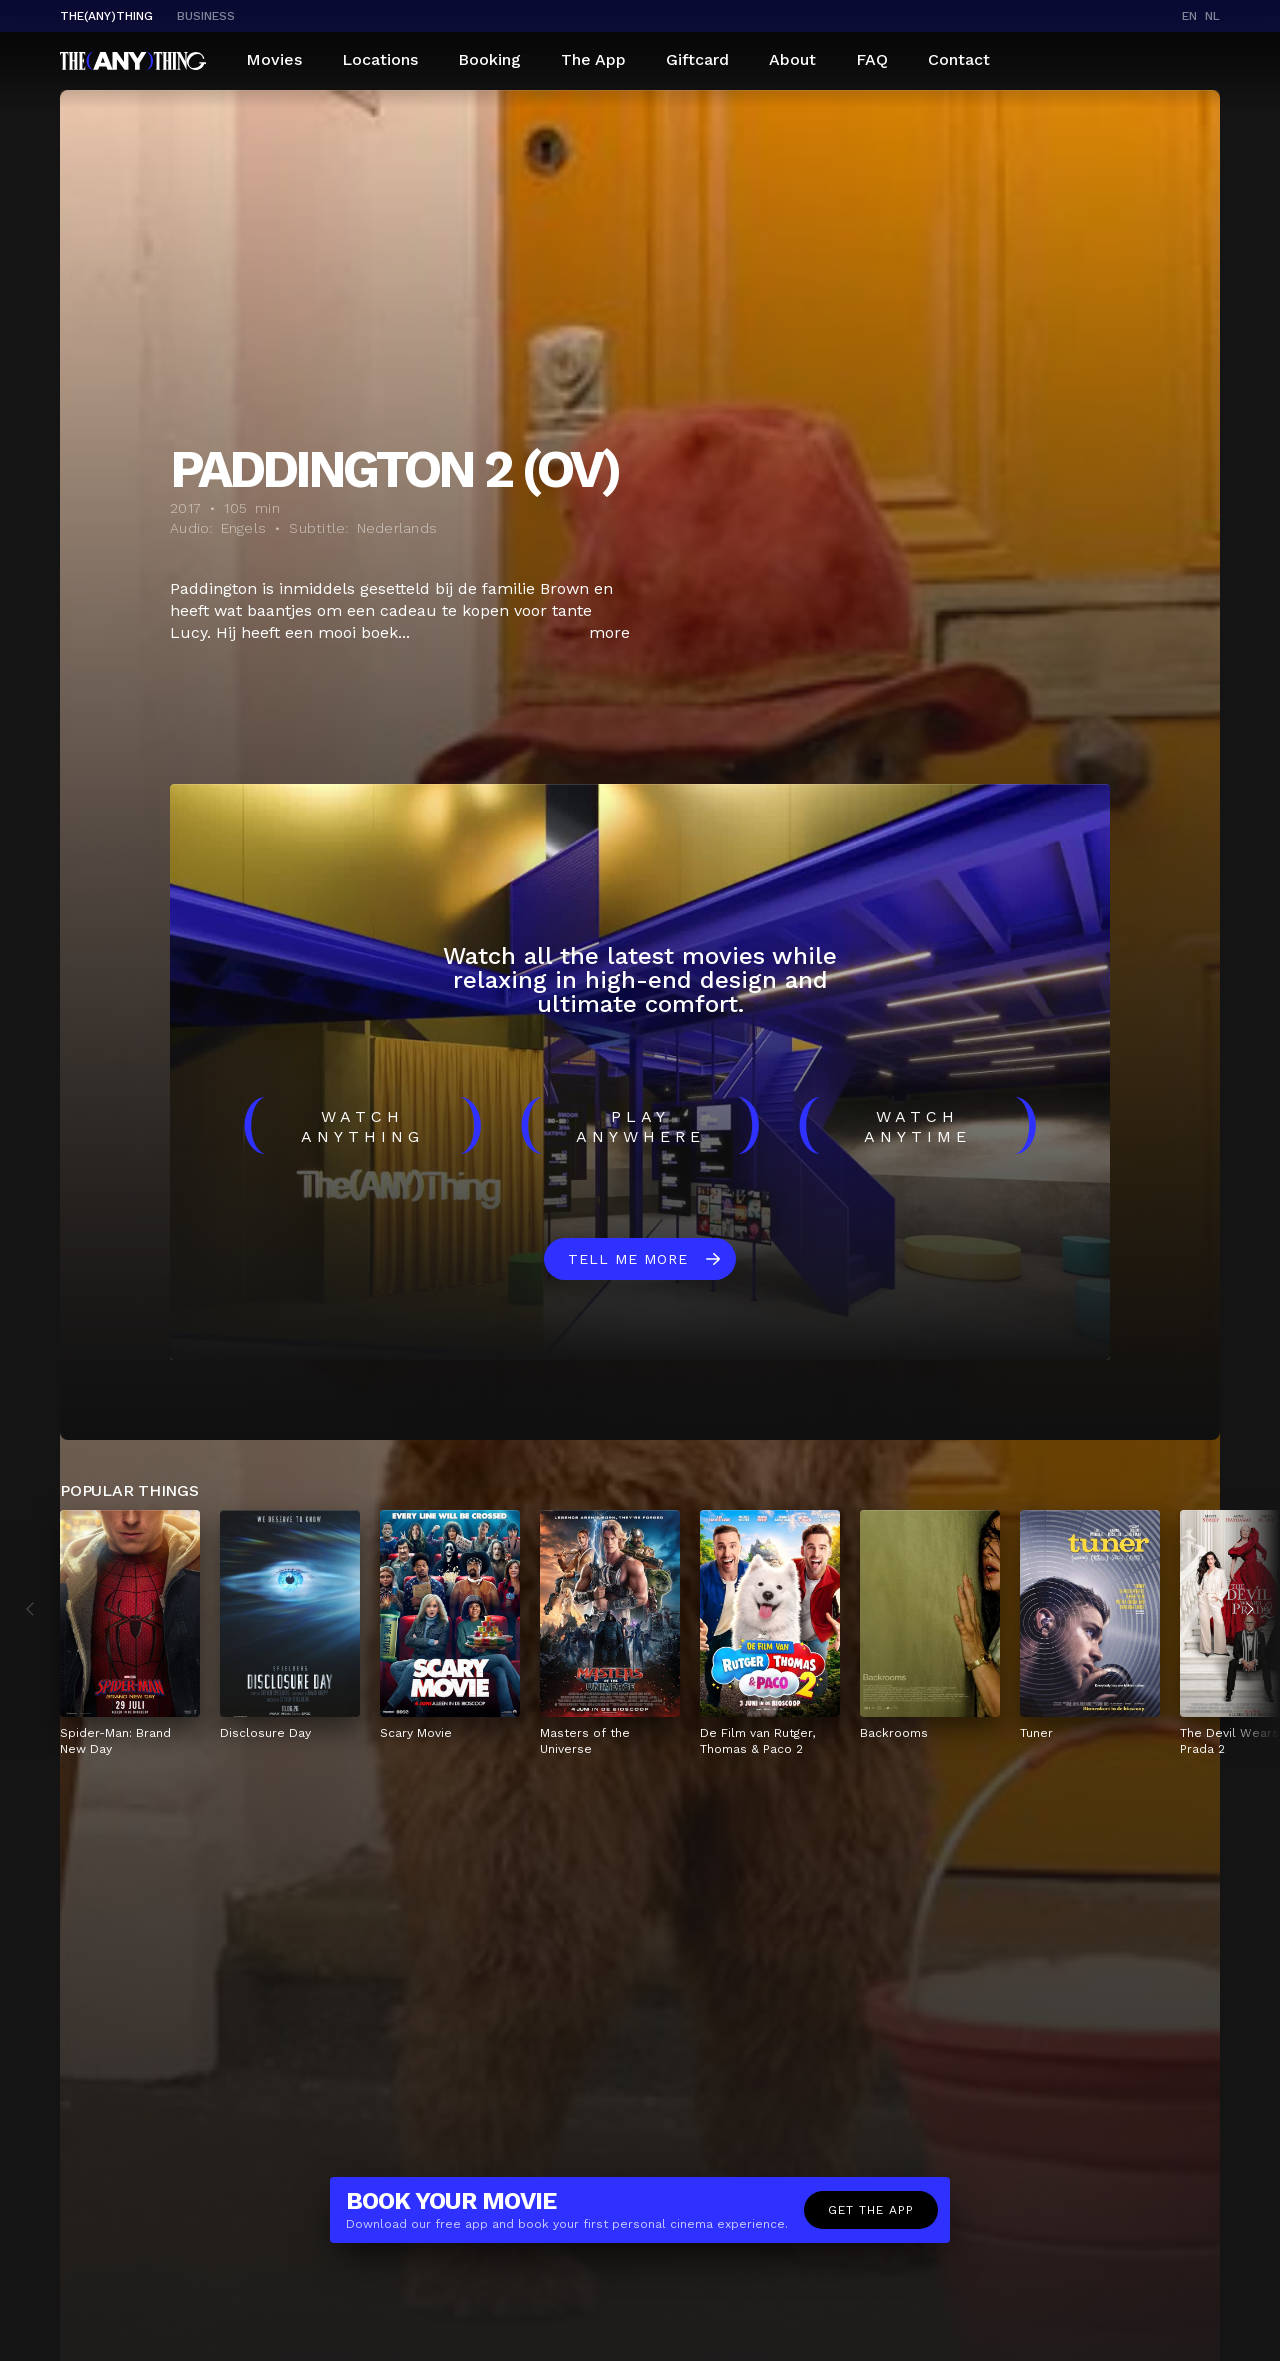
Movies (274, 59)
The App (593, 59)
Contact (959, 59)
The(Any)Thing (106, 16)
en (1189, 16)
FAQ (872, 59)
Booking (489, 59)
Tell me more (628, 1259)
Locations (380, 59)
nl (1212, 16)
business (206, 16)
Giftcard (697, 59)
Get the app (871, 2210)
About (792, 59)
